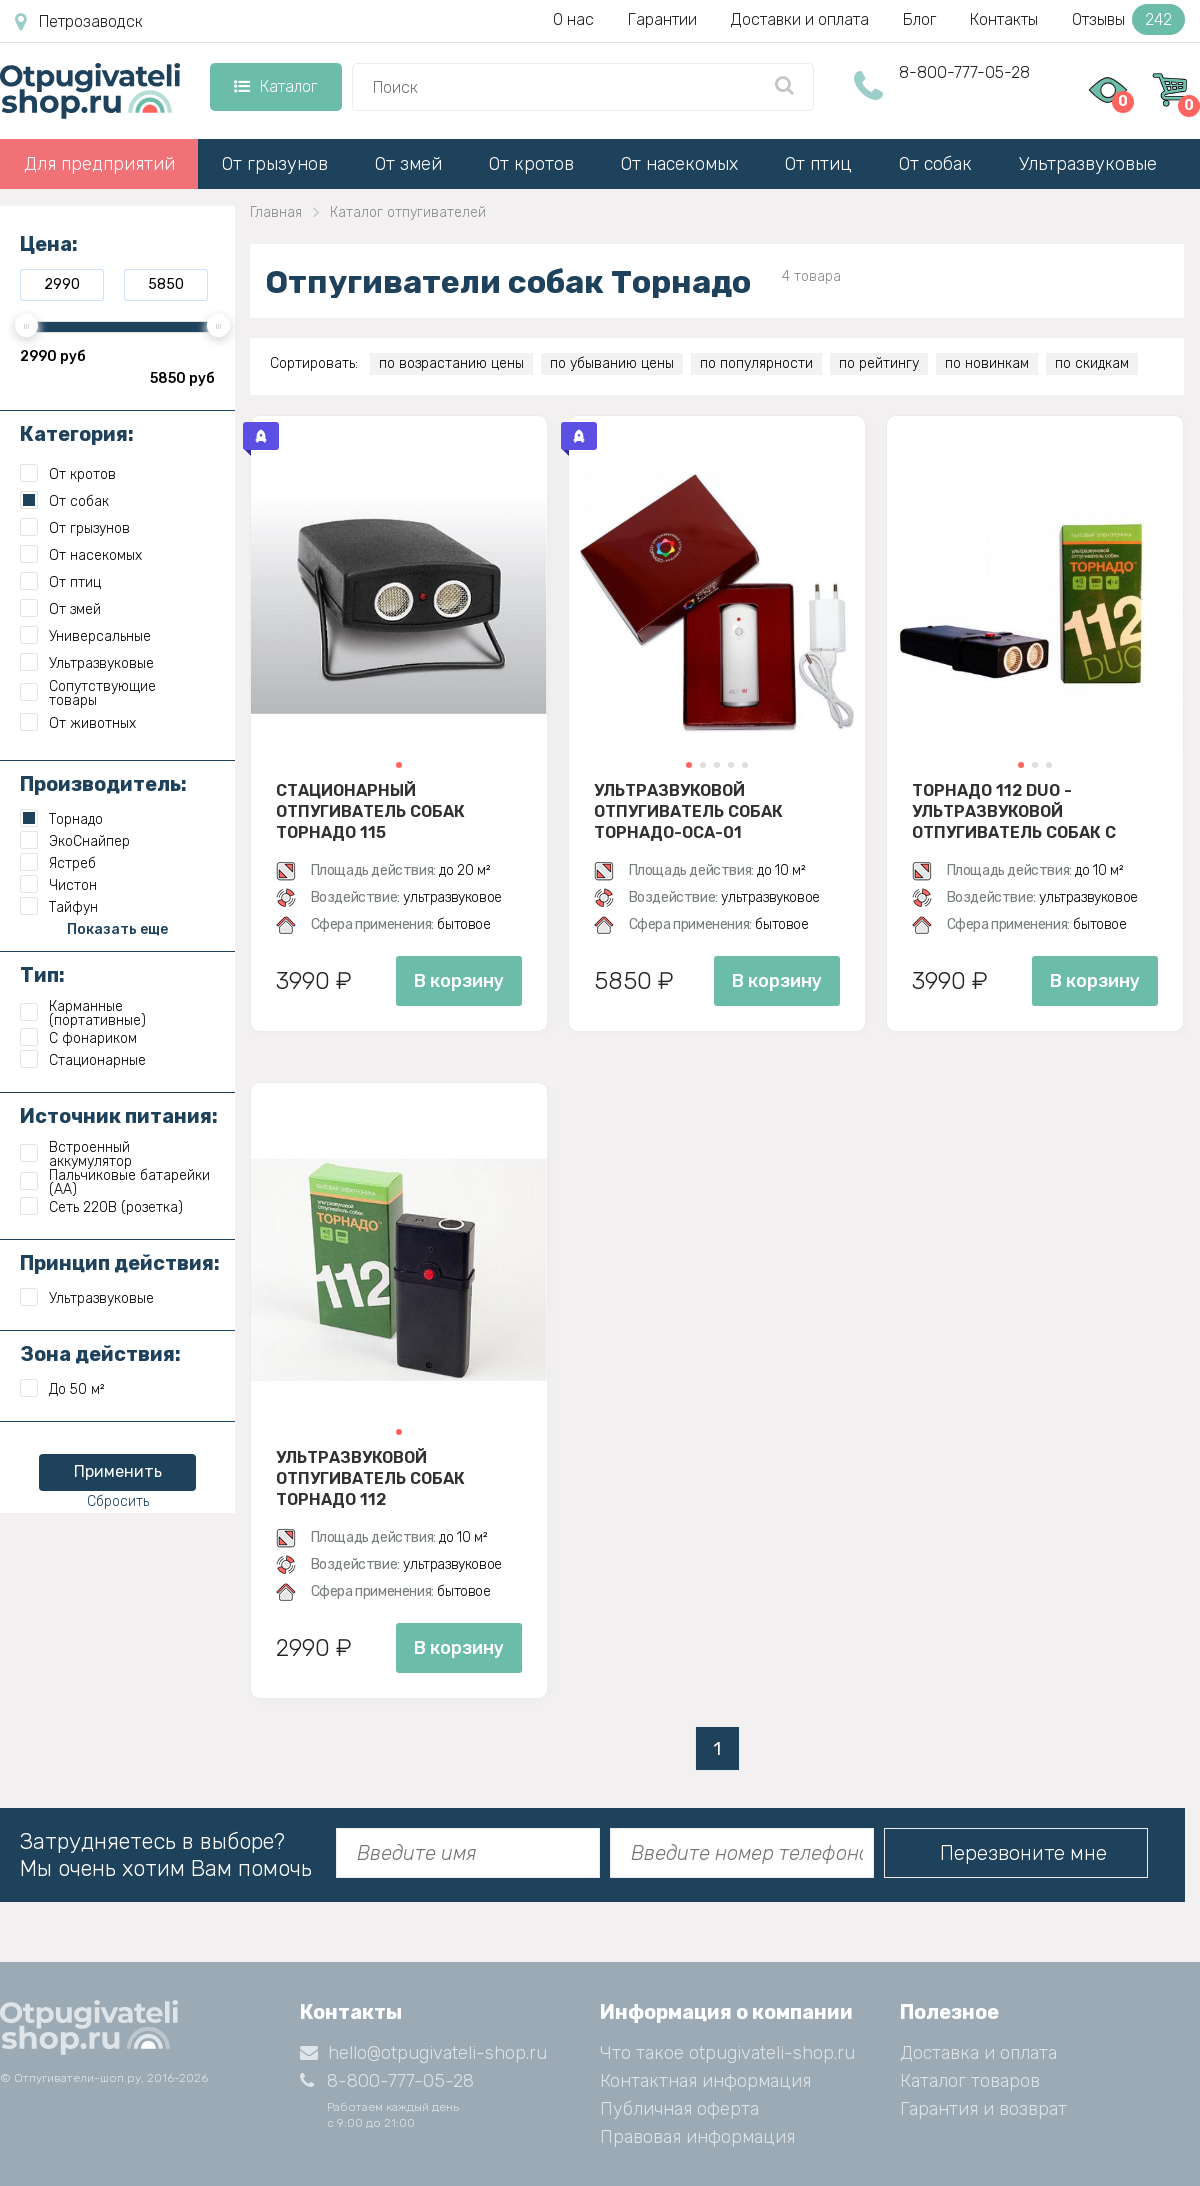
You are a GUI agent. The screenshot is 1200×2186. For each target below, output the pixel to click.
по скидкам (1092, 363)
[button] (399, 765)
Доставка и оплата (978, 2053)
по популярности (756, 363)
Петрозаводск (79, 22)
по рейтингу (879, 363)
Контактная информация (705, 2081)
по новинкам (987, 363)
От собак (935, 164)
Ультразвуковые (1088, 164)
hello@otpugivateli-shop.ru (423, 2053)
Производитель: (103, 784)
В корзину (459, 981)
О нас (573, 19)
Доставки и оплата (800, 19)
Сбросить (118, 1501)
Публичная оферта (679, 2109)
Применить (118, 1471)
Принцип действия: (120, 1263)
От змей (408, 164)
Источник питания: (119, 1116)
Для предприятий (99, 164)
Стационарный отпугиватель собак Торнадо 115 (370, 811)
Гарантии (662, 19)
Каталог (275, 86)
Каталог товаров (970, 2081)
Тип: (42, 975)
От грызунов (275, 164)
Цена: (49, 244)
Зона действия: (100, 1354)
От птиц (818, 164)
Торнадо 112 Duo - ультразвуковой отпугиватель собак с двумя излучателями (1014, 811)
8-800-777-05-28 (964, 72)
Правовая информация (697, 2137)
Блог (919, 19)
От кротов (531, 164)
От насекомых (679, 164)
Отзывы (1128, 19)
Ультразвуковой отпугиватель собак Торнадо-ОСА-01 (688, 811)
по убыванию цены (612, 363)
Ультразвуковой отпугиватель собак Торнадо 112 (370, 1478)
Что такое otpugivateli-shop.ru (727, 2053)
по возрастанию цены (451, 363)
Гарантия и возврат (983, 2109)
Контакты (1004, 19)
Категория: (77, 434)
